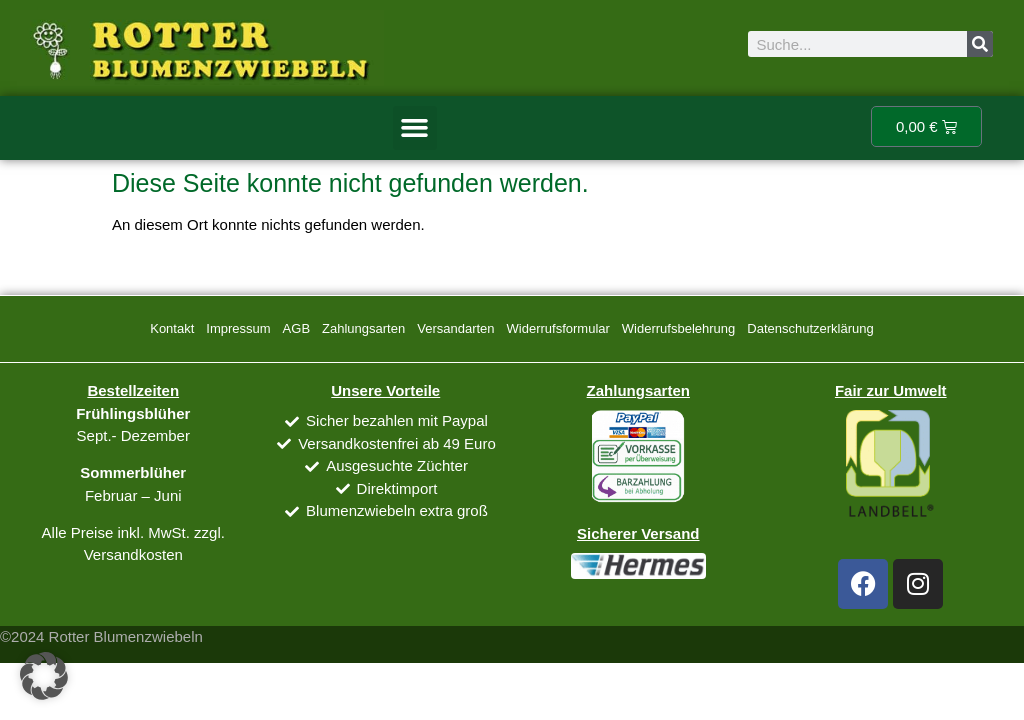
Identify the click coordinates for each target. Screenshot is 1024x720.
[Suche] (980, 44)
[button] (415, 128)
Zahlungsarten (363, 328)
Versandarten (455, 328)
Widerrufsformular (558, 328)
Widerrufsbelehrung (678, 328)
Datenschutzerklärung (810, 328)
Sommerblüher (133, 472)
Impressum (238, 328)
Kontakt (172, 328)
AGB (296, 328)
